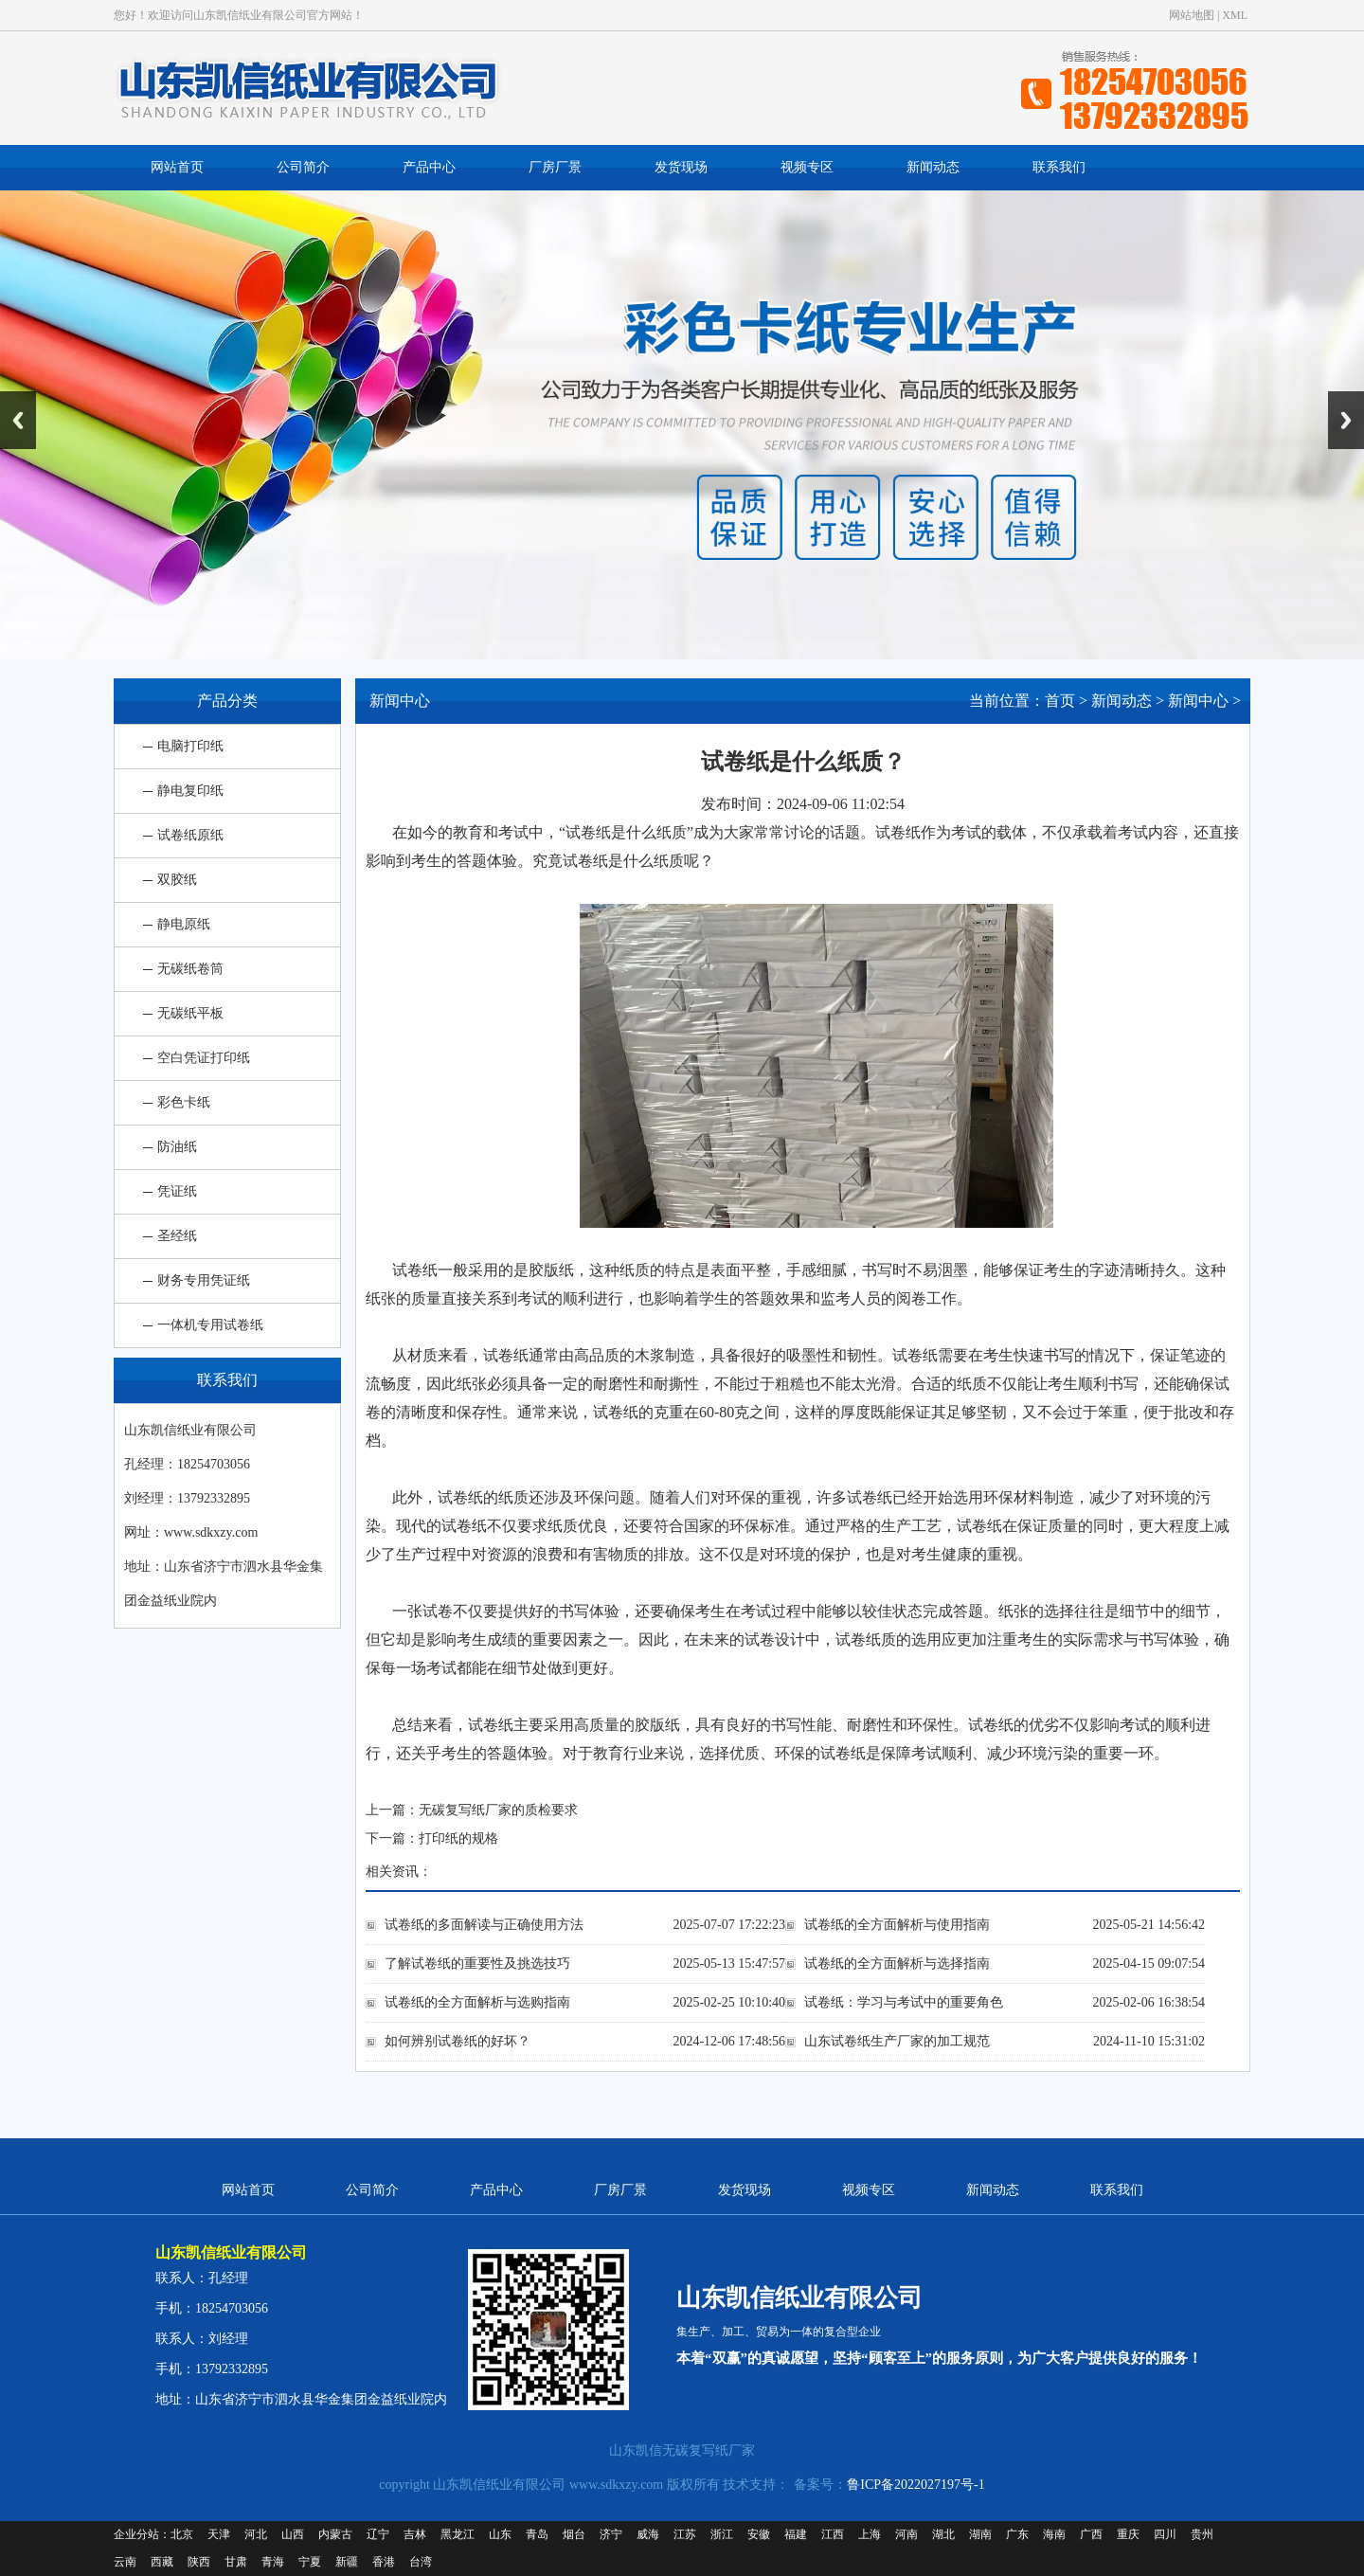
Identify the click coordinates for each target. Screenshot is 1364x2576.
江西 (832, 2534)
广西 (1091, 2534)
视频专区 (807, 167)
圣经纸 (177, 1236)
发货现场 (681, 167)
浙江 (721, 2534)
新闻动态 (933, 167)
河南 (906, 2534)
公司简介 (303, 167)
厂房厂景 (555, 167)
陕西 (199, 2561)
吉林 (415, 2534)
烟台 (574, 2534)
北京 (181, 2534)
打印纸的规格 (458, 1838)
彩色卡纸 (183, 1102)
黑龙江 (457, 2534)
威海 (648, 2534)
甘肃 (235, 2561)
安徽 (758, 2534)
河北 (255, 2534)
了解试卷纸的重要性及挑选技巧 (477, 1963)
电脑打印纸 (190, 746)
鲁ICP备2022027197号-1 (915, 2484)
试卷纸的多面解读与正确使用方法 (484, 1925)
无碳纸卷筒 (190, 969)
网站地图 (1191, 15)
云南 (125, 2561)
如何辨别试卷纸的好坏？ (457, 2041)
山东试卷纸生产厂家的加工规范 (897, 2041)
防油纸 (177, 1147)
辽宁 (378, 2534)
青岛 (537, 2534)
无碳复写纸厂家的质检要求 (498, 1810)
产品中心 (429, 167)
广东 (1017, 2534)
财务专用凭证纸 (203, 1280)
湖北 (943, 2534)
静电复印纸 (190, 791)
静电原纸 (183, 924)
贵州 (1202, 2534)
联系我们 (1059, 167)
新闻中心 (1198, 701)
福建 (795, 2534)
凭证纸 (177, 1191)
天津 (218, 2534)
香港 (383, 2561)
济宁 (611, 2534)
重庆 (1128, 2534)
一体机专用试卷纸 (210, 1325)
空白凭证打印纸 (203, 1058)
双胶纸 (177, 880)
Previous (18, 420)
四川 (1165, 2534)
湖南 (980, 2534)
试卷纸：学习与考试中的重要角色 (903, 2002)
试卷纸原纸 (190, 835)
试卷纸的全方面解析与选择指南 (897, 1963)
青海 (272, 2561)
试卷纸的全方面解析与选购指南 (477, 2002)
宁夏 (309, 2561)
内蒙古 (335, 2534)
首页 (1060, 701)
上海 (869, 2534)
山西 (292, 2534)
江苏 (684, 2534)
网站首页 (177, 167)
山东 (500, 2534)
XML (1234, 15)
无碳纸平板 (190, 1013)
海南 (1054, 2534)
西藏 (162, 2561)
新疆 (346, 2561)
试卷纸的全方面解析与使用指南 (897, 1925)
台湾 (420, 2561)
